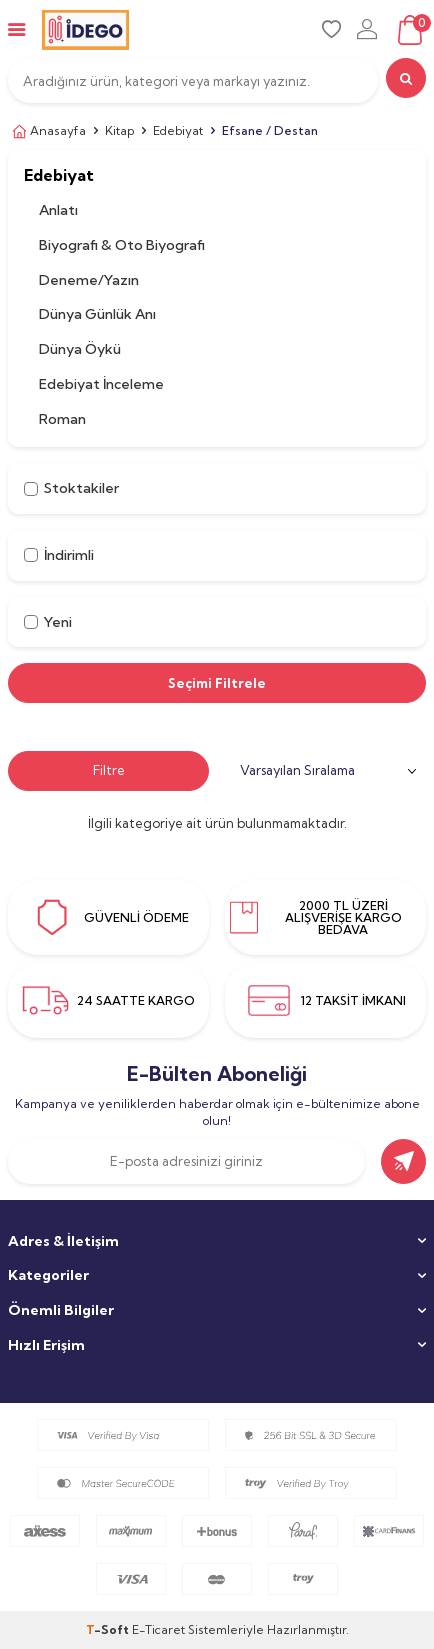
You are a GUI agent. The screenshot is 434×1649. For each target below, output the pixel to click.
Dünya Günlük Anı (97, 314)
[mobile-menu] (17, 29)
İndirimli (59, 555)
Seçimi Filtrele (217, 683)
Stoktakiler (71, 488)
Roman (62, 419)
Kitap (119, 130)
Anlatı (58, 210)
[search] (406, 78)
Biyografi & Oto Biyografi (122, 245)
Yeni (48, 622)
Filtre (109, 770)
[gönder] (403, 1161)
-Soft (109, 1629)
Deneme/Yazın (89, 280)
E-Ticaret (158, 1629)
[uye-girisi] (367, 29)
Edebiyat (178, 130)
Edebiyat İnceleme (101, 384)
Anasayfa (47, 131)
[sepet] (409, 30)
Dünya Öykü (80, 349)
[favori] (331, 29)
